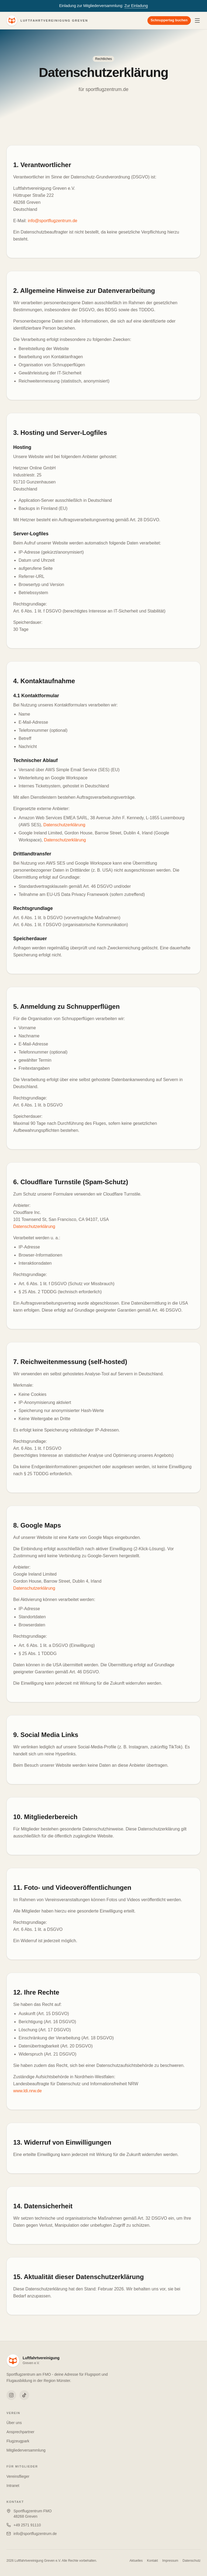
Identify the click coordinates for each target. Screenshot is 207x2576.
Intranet (12, 2485)
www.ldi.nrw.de (27, 2090)
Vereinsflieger (17, 2476)
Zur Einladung (136, 6)
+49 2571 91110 (27, 2525)
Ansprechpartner (20, 2432)
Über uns (14, 2423)
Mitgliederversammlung (26, 2450)
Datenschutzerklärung (64, 824)
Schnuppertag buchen (169, 20)
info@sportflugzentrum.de (52, 220)
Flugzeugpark (17, 2441)
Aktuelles (136, 2561)
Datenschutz (191, 2561)
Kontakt (152, 2561)
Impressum (170, 2561)
